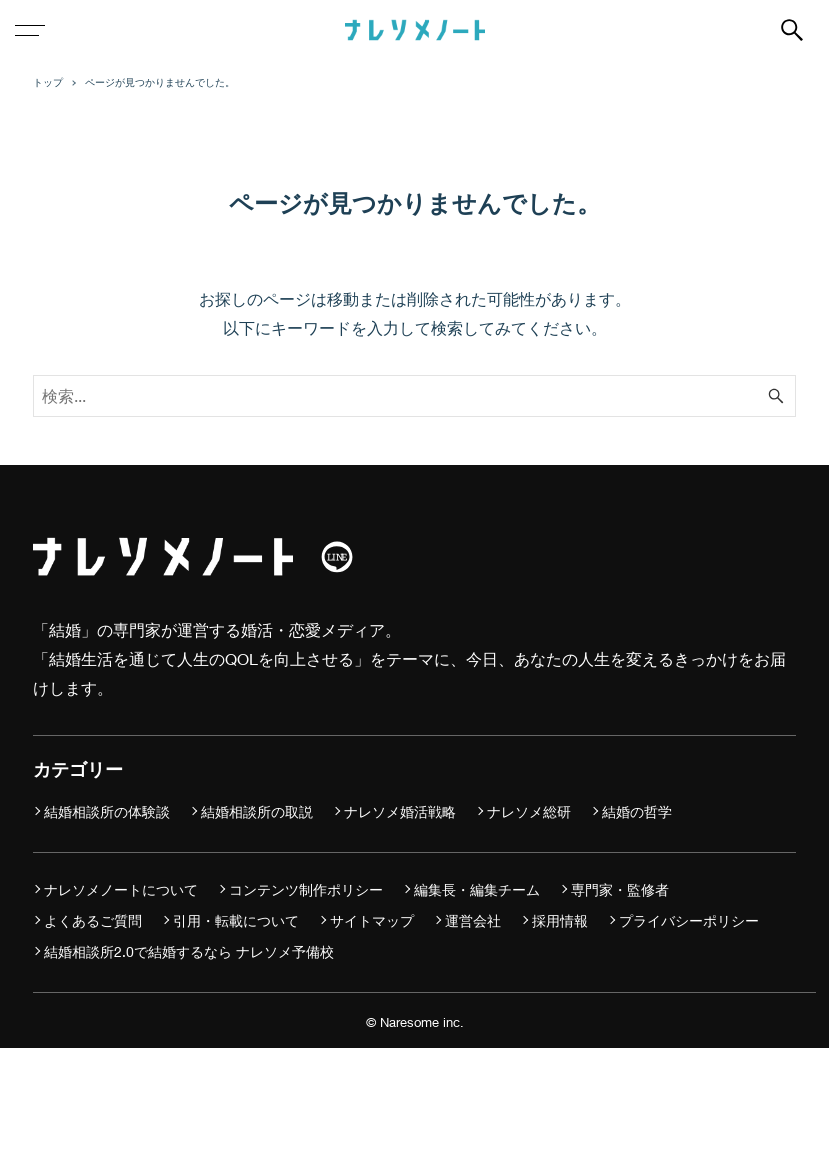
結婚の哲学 (637, 811)
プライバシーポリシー (689, 920)
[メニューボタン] (30, 30)
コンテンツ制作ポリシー (306, 889)
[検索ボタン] (792, 30)
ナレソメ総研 (529, 811)
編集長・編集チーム (477, 889)
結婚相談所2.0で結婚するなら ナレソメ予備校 (189, 951)
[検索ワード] (414, 396)
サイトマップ (372, 920)
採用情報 (560, 920)
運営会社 (473, 920)
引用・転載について (236, 920)
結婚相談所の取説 (257, 811)
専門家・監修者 (620, 889)
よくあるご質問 (93, 920)
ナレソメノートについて (121, 889)
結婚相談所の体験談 (107, 811)
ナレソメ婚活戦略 (400, 811)
